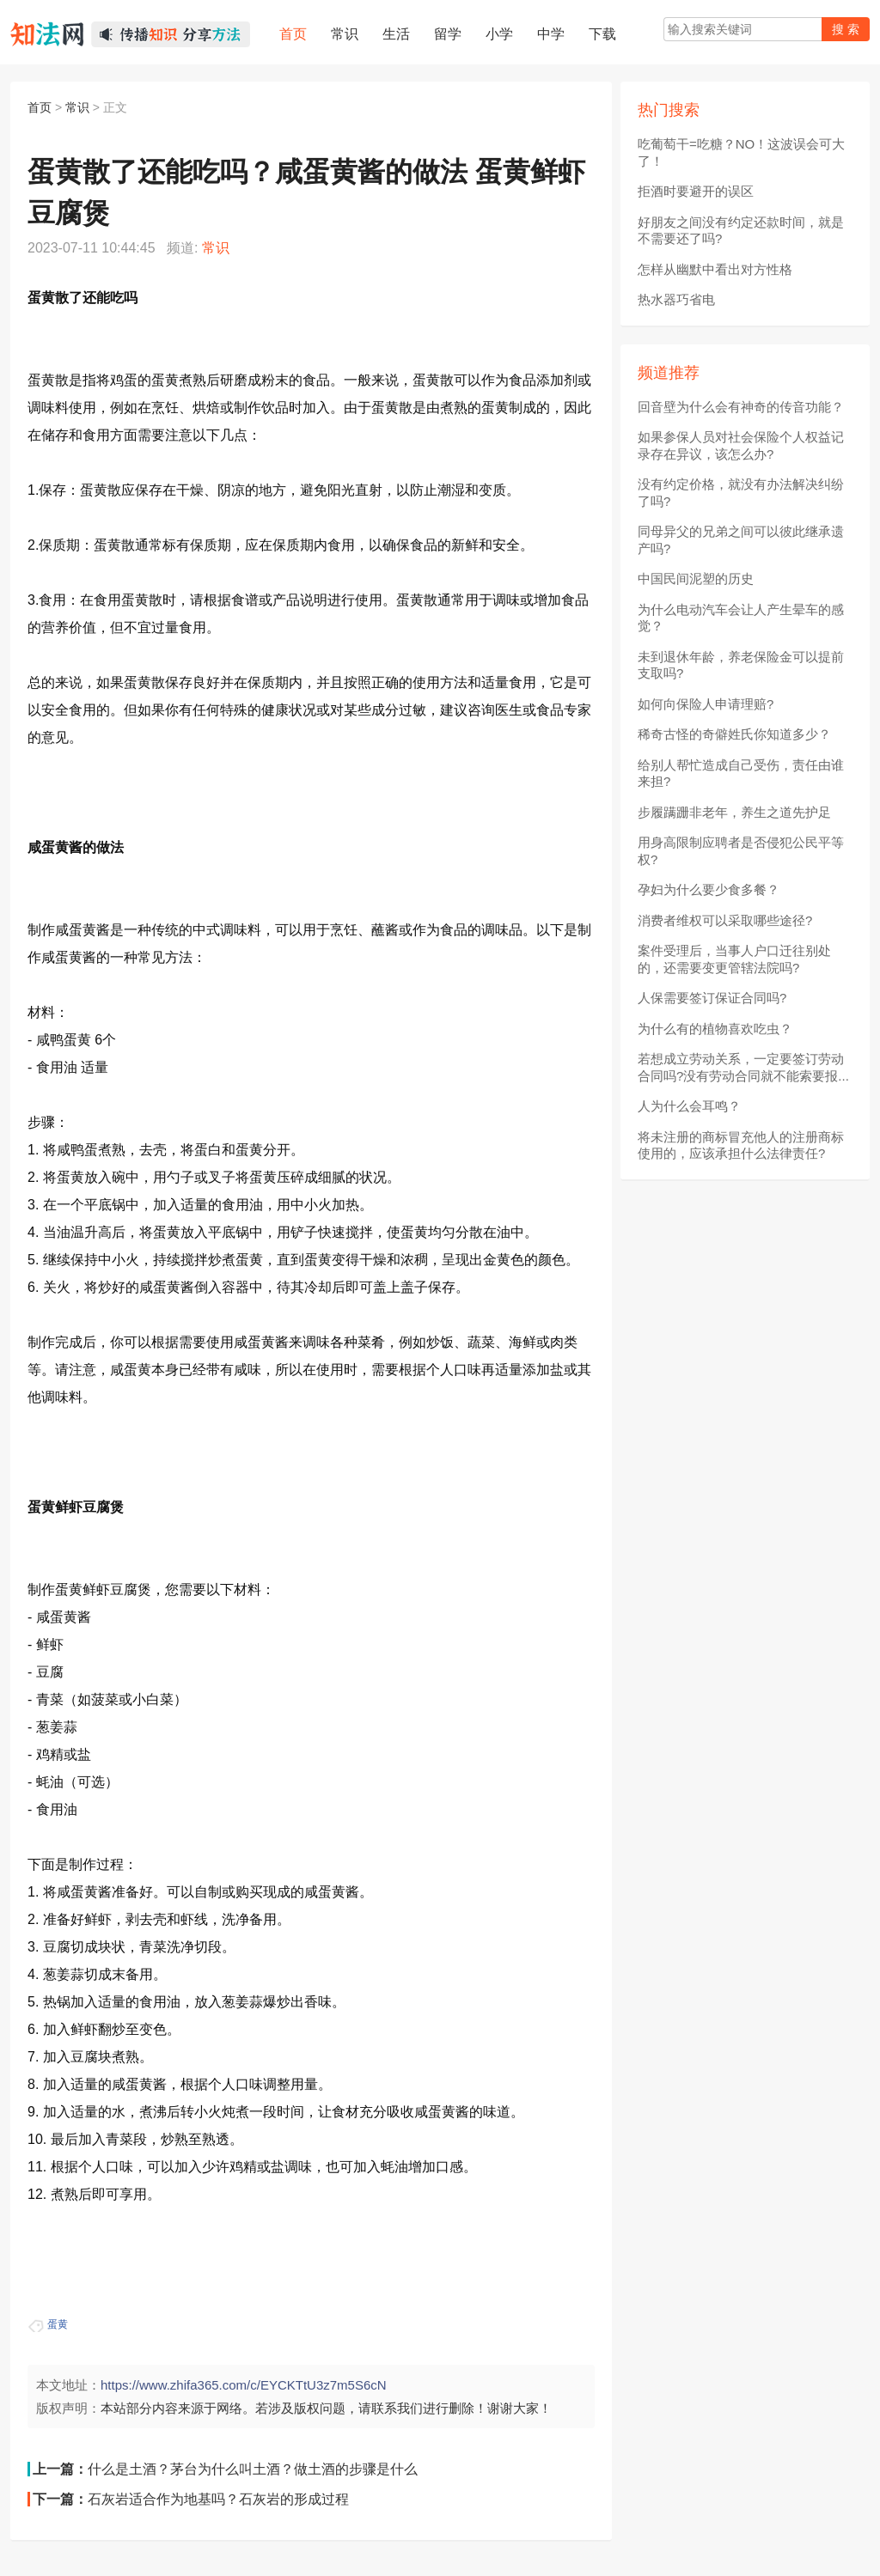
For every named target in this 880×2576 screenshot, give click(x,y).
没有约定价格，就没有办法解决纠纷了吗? (741, 493)
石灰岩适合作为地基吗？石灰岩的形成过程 (218, 2499)
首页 (40, 107)
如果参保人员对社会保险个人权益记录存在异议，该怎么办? (741, 445)
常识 (77, 107)
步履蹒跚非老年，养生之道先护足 (734, 812)
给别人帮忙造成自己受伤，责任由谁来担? (741, 773)
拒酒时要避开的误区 (696, 191)
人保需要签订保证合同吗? (712, 997)
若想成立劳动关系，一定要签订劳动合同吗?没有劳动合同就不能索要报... (743, 1067)
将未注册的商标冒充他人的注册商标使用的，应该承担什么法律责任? (741, 1145)
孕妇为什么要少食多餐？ (708, 889)
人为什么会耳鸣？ (689, 1106)
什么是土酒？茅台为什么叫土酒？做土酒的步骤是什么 (253, 2469)
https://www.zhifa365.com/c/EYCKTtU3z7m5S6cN (244, 2385)
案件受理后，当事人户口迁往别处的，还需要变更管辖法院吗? (734, 959)
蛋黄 (57, 2324)
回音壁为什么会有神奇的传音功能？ (741, 406)
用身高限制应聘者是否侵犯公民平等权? (741, 851)
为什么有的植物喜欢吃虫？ (715, 1028)
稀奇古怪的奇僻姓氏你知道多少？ (734, 734)
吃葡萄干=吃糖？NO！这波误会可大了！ (741, 152)
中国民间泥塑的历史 (696, 578)
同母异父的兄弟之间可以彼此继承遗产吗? (741, 540)
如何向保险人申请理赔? (705, 704)
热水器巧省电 (676, 299)
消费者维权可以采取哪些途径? (725, 920)
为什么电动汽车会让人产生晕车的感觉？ (741, 618)
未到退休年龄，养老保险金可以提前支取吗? (741, 665)
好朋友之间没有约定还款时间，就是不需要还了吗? (741, 231)
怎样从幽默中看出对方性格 (715, 269)
